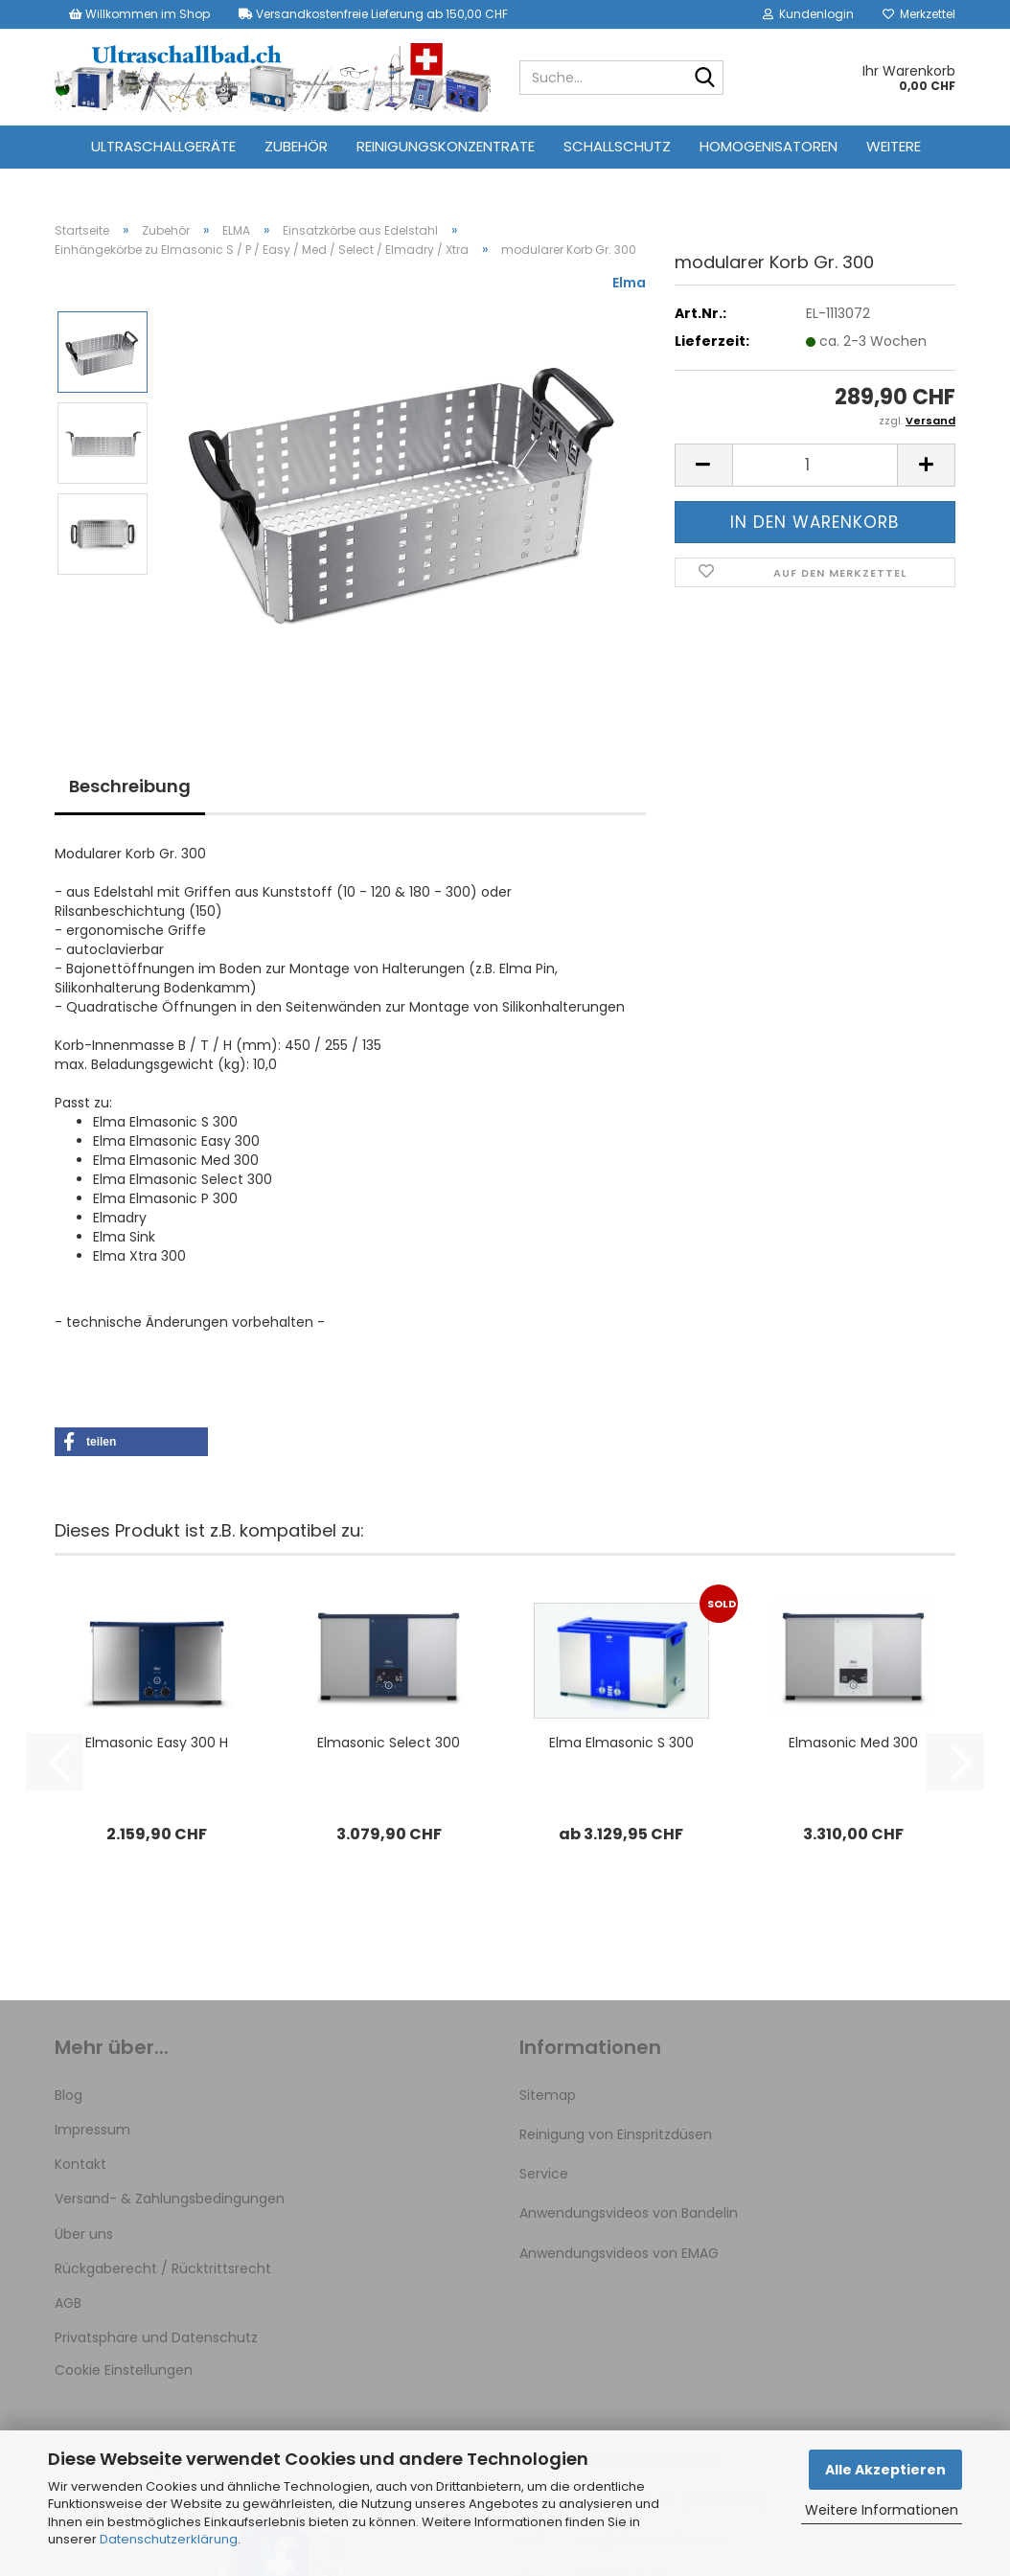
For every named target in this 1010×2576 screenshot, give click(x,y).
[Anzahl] (815, 465)
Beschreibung (130, 786)
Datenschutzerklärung (169, 2539)
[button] (703, 465)
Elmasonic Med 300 (853, 1742)
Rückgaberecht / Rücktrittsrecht (163, 2268)
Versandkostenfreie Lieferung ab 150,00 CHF (373, 14)
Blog (68, 2095)
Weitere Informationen (881, 2509)
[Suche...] (705, 78)
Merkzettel (919, 14)
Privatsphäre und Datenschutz (156, 2337)
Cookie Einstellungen (124, 2370)
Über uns (84, 2234)
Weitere (893, 146)
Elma (629, 282)
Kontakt (80, 2164)
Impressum (92, 2129)
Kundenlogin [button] (808, 14)
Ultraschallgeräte (163, 146)
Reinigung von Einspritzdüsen (615, 2134)
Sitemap (547, 2095)
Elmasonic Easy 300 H (156, 1742)
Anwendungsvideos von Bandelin (628, 2213)
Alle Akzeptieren (885, 2469)
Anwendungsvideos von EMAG (619, 2253)
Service (543, 2173)
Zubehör (296, 146)
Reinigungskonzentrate (445, 146)
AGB (68, 2303)
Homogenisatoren (769, 146)
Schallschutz (617, 146)
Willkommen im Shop (139, 14)
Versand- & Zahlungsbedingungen (170, 2198)
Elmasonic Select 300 (388, 1742)
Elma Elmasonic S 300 (621, 1742)
